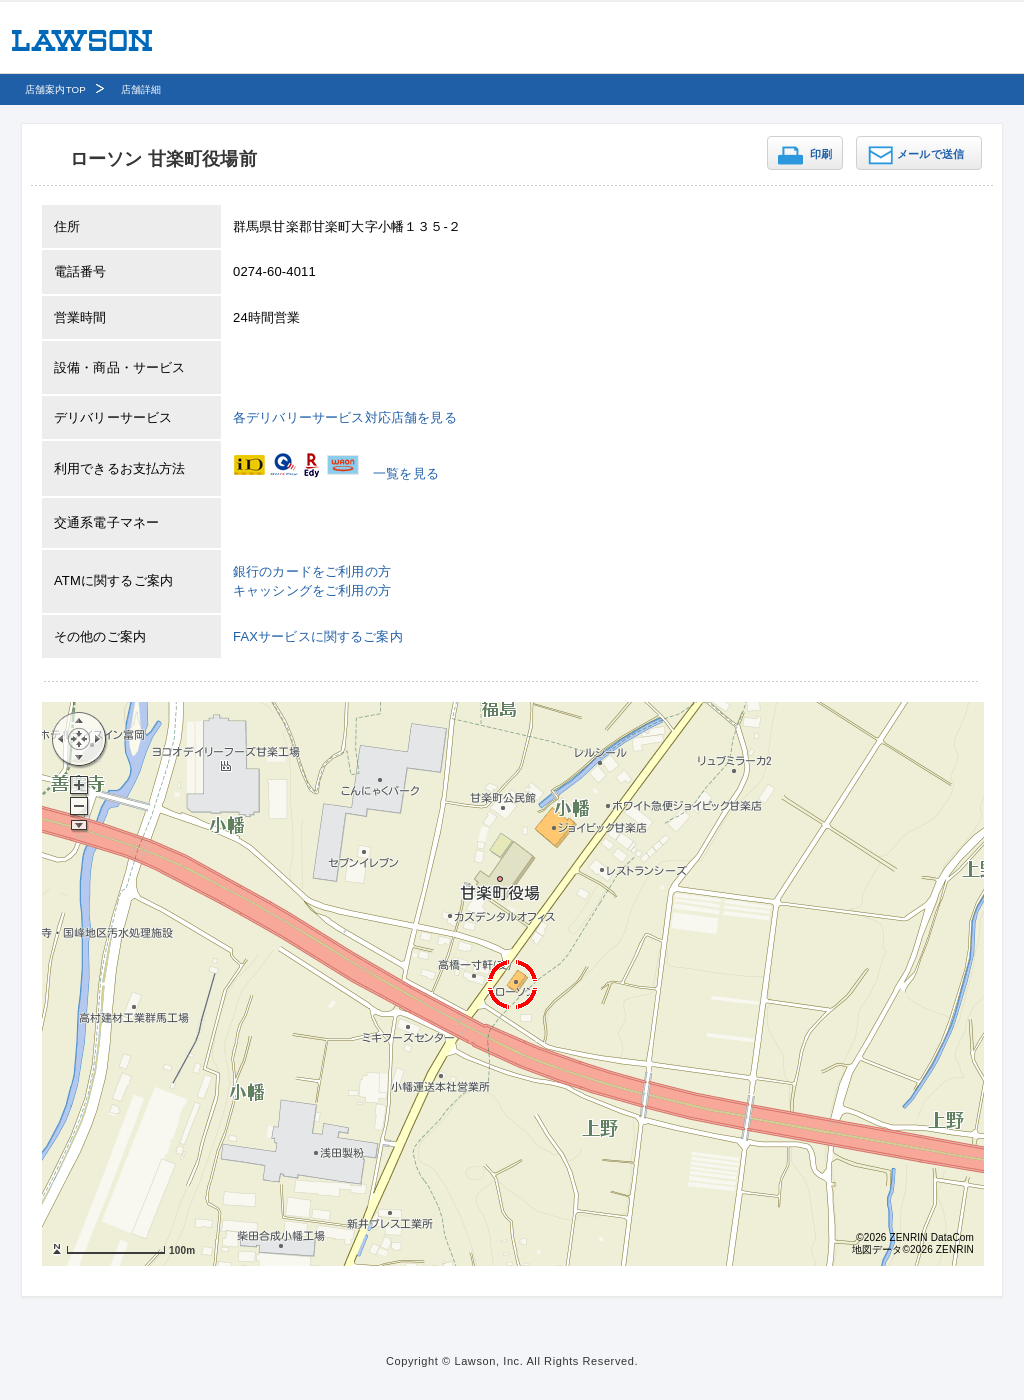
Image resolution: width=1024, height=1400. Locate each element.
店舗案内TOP (55, 89)
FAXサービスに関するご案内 (318, 636)
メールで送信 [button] (930, 154)
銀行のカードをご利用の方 (312, 571)
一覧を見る (406, 473)
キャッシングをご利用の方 (312, 590)
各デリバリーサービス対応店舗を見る (345, 417)
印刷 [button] (821, 154)
